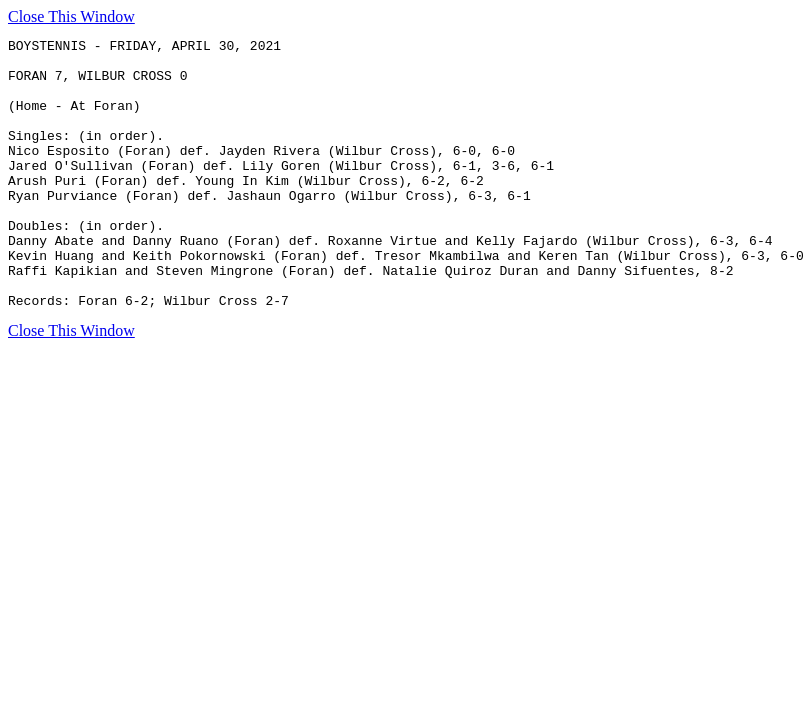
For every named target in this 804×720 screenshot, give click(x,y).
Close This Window (71, 16)
